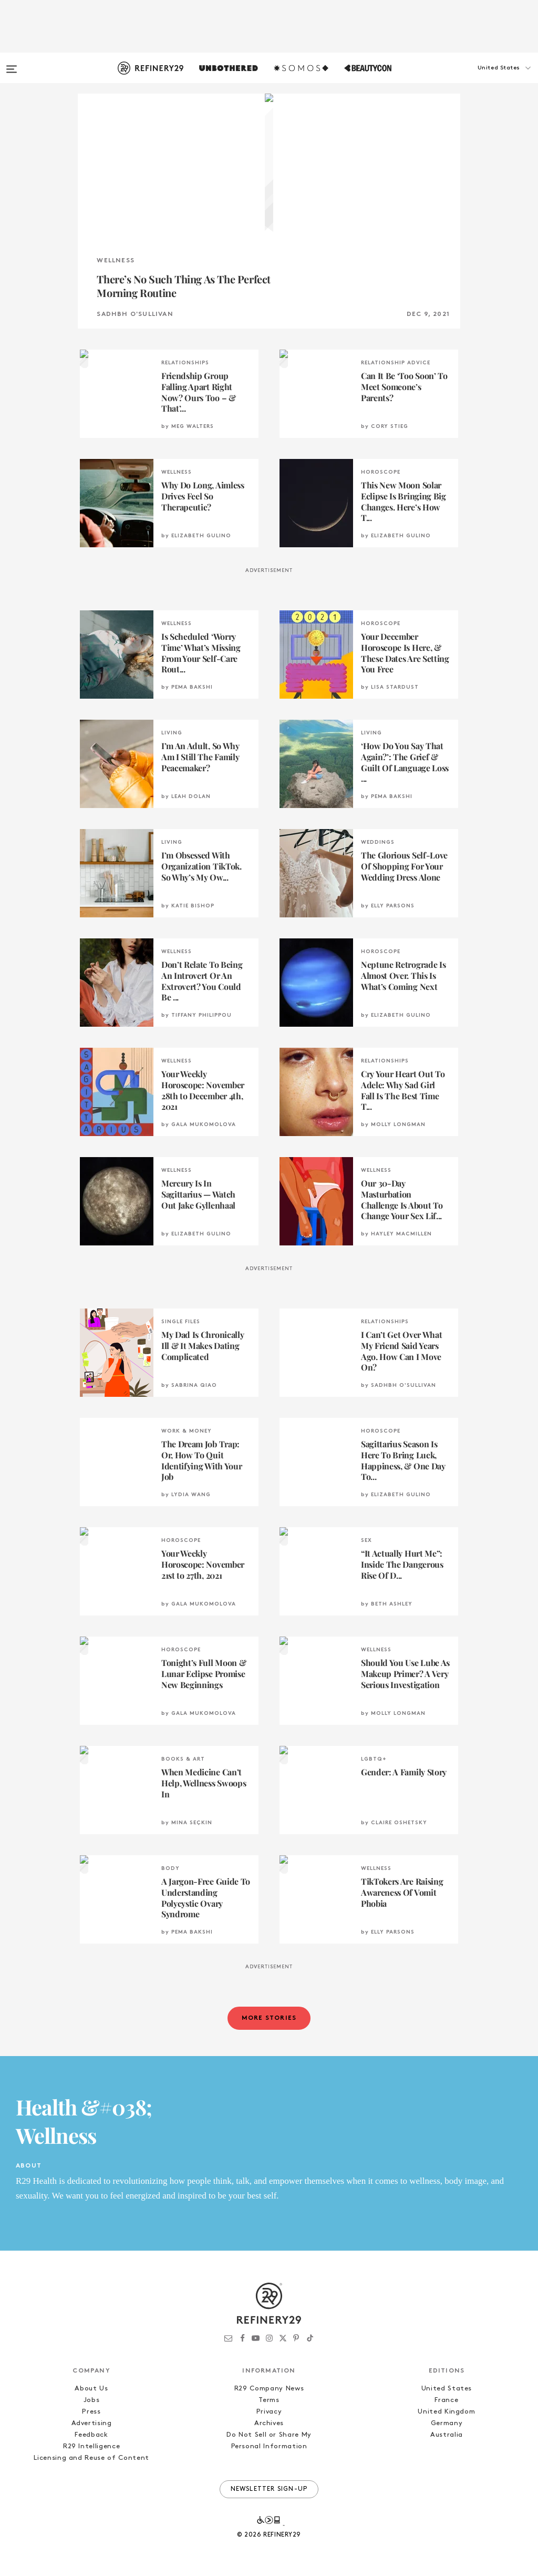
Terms (268, 2400)
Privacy (269, 2411)
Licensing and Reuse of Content (91, 2458)
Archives (269, 2423)
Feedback (91, 2434)
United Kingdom (446, 2411)
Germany (447, 2423)
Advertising (91, 2423)
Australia (446, 2434)
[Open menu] (11, 64)
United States (446, 2388)
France (446, 2400)
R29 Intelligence (91, 2446)
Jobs (92, 2400)
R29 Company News (269, 2388)
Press (91, 2411)
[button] (485, 78)
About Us (91, 2388)
